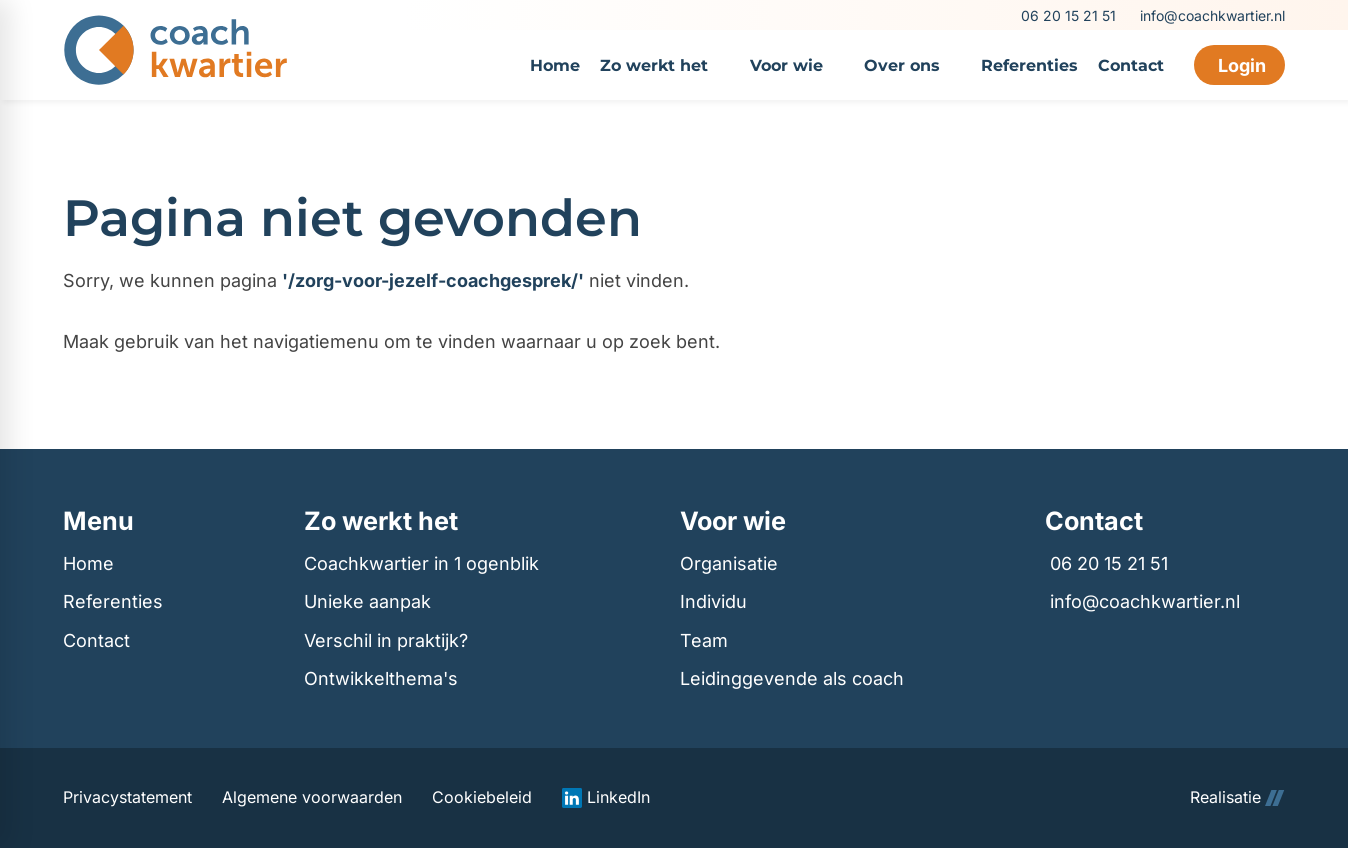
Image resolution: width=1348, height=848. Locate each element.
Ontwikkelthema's (381, 678)
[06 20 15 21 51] (1067, 15)
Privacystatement (127, 797)
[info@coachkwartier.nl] (1210, 15)
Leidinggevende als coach (792, 678)
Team (704, 640)
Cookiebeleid (482, 797)
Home (88, 563)
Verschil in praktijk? (386, 640)
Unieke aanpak (367, 601)
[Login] (1239, 65)
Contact (96, 640)
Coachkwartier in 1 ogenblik (421, 563)
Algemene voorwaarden (312, 797)
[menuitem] (555, 65)
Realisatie (1237, 797)
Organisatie (729, 563)
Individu (713, 601)
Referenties (113, 601)
